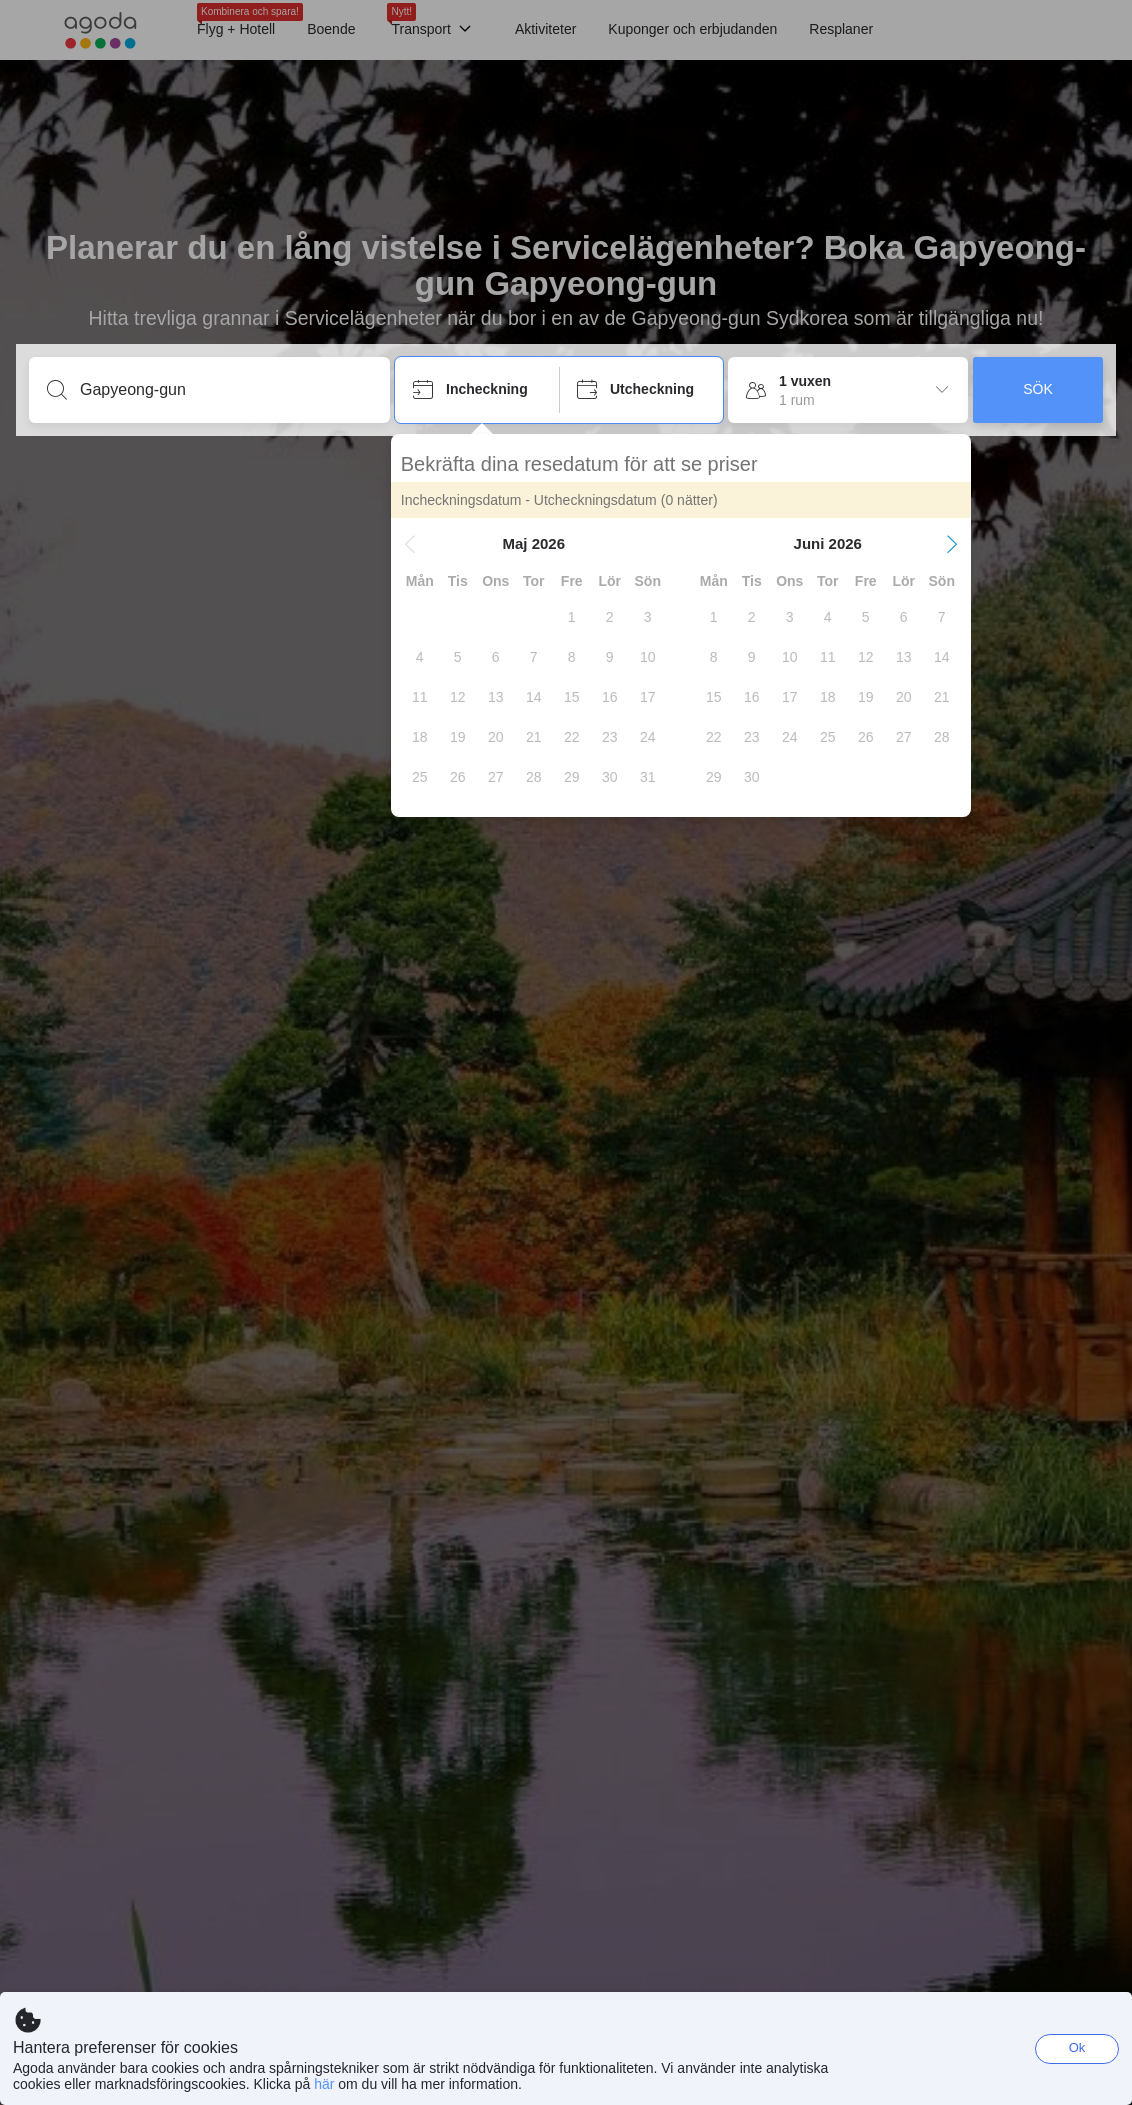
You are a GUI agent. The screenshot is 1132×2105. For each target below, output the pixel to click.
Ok (1077, 2047)
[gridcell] (576, 617)
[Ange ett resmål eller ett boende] (225, 390)
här (324, 2084)
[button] (414, 544)
